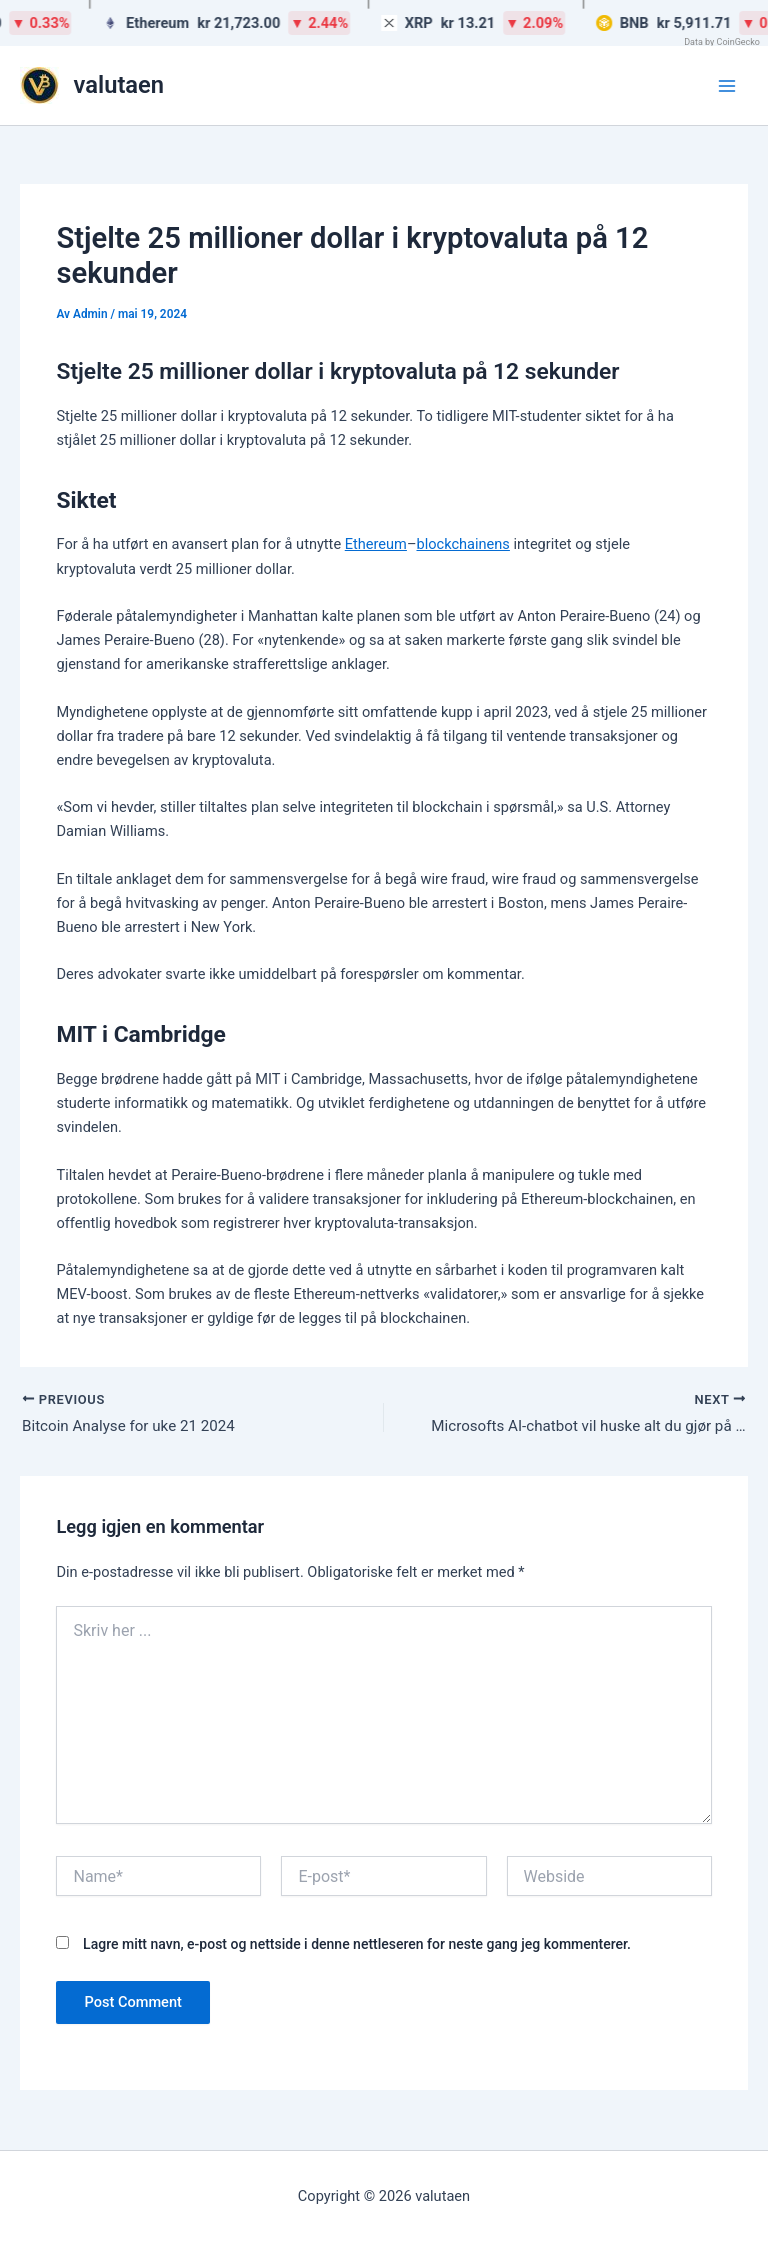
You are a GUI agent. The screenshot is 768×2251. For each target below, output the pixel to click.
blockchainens (462, 544)
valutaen (119, 85)
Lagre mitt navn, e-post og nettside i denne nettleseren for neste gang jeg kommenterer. (357, 1946)
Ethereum (376, 544)
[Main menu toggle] (727, 86)
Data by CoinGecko (722, 42)
